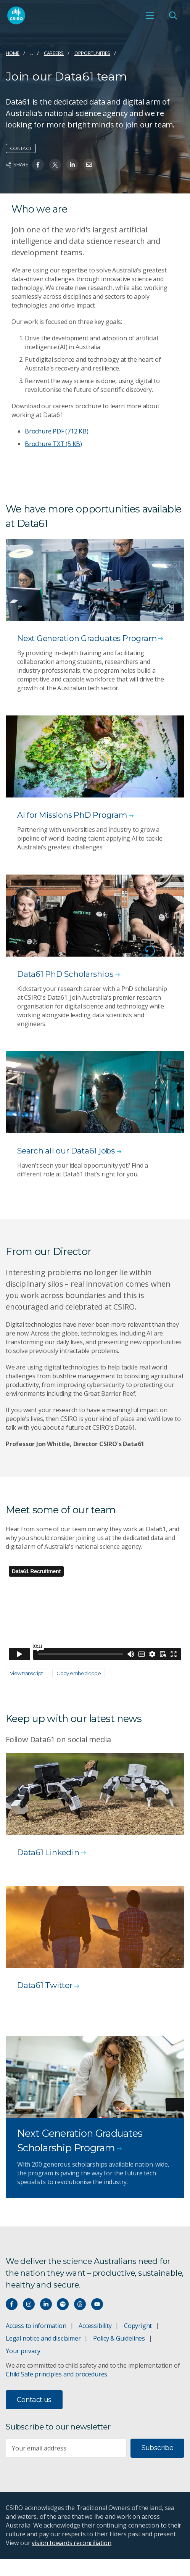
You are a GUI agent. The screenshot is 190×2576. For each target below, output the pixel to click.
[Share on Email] (89, 165)
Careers (54, 53)
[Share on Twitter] (55, 165)
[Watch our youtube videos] (97, 2304)
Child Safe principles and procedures (56, 2374)
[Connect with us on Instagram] (29, 2304)
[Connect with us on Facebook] (12, 2304)
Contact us (34, 2400)
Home (12, 53)
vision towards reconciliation (71, 2543)
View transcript (26, 1673)
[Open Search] (172, 15)
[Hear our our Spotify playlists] (63, 2304)
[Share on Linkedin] (72, 165)
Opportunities (92, 53)
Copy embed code (78, 1673)
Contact (21, 148)
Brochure (57, 431)
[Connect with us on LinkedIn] (46, 2304)
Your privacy (23, 2351)
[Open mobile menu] (149, 15)
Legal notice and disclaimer (43, 2338)
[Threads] (80, 2304)
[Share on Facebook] (38, 165)
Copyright (138, 2325)
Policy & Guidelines (119, 2338)
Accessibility (95, 2325)
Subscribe (157, 2448)
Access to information (36, 2325)
